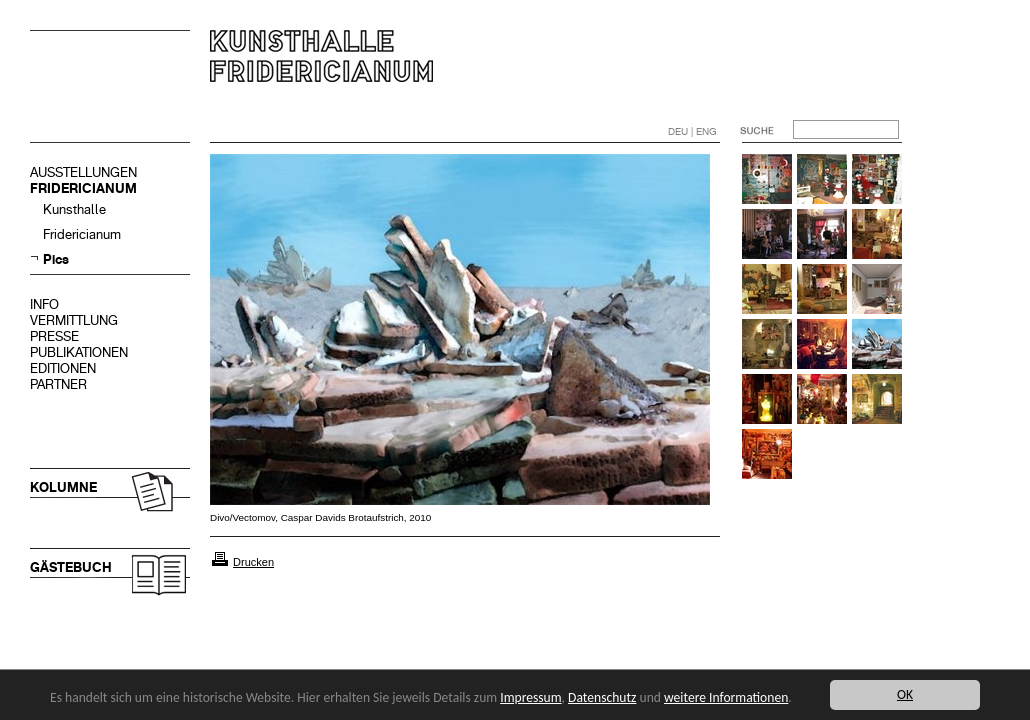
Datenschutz (602, 697)
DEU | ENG (692, 131)
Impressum (530, 697)
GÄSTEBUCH (71, 567)
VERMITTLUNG (74, 320)
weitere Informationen (726, 697)
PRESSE (54, 336)
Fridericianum (82, 234)
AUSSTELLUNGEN (83, 172)
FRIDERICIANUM (83, 188)
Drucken (253, 562)
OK (905, 694)
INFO (44, 304)
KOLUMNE (63, 487)
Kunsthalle (74, 209)
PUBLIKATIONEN (79, 352)
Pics (56, 259)
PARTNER (58, 384)
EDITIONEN (63, 368)
